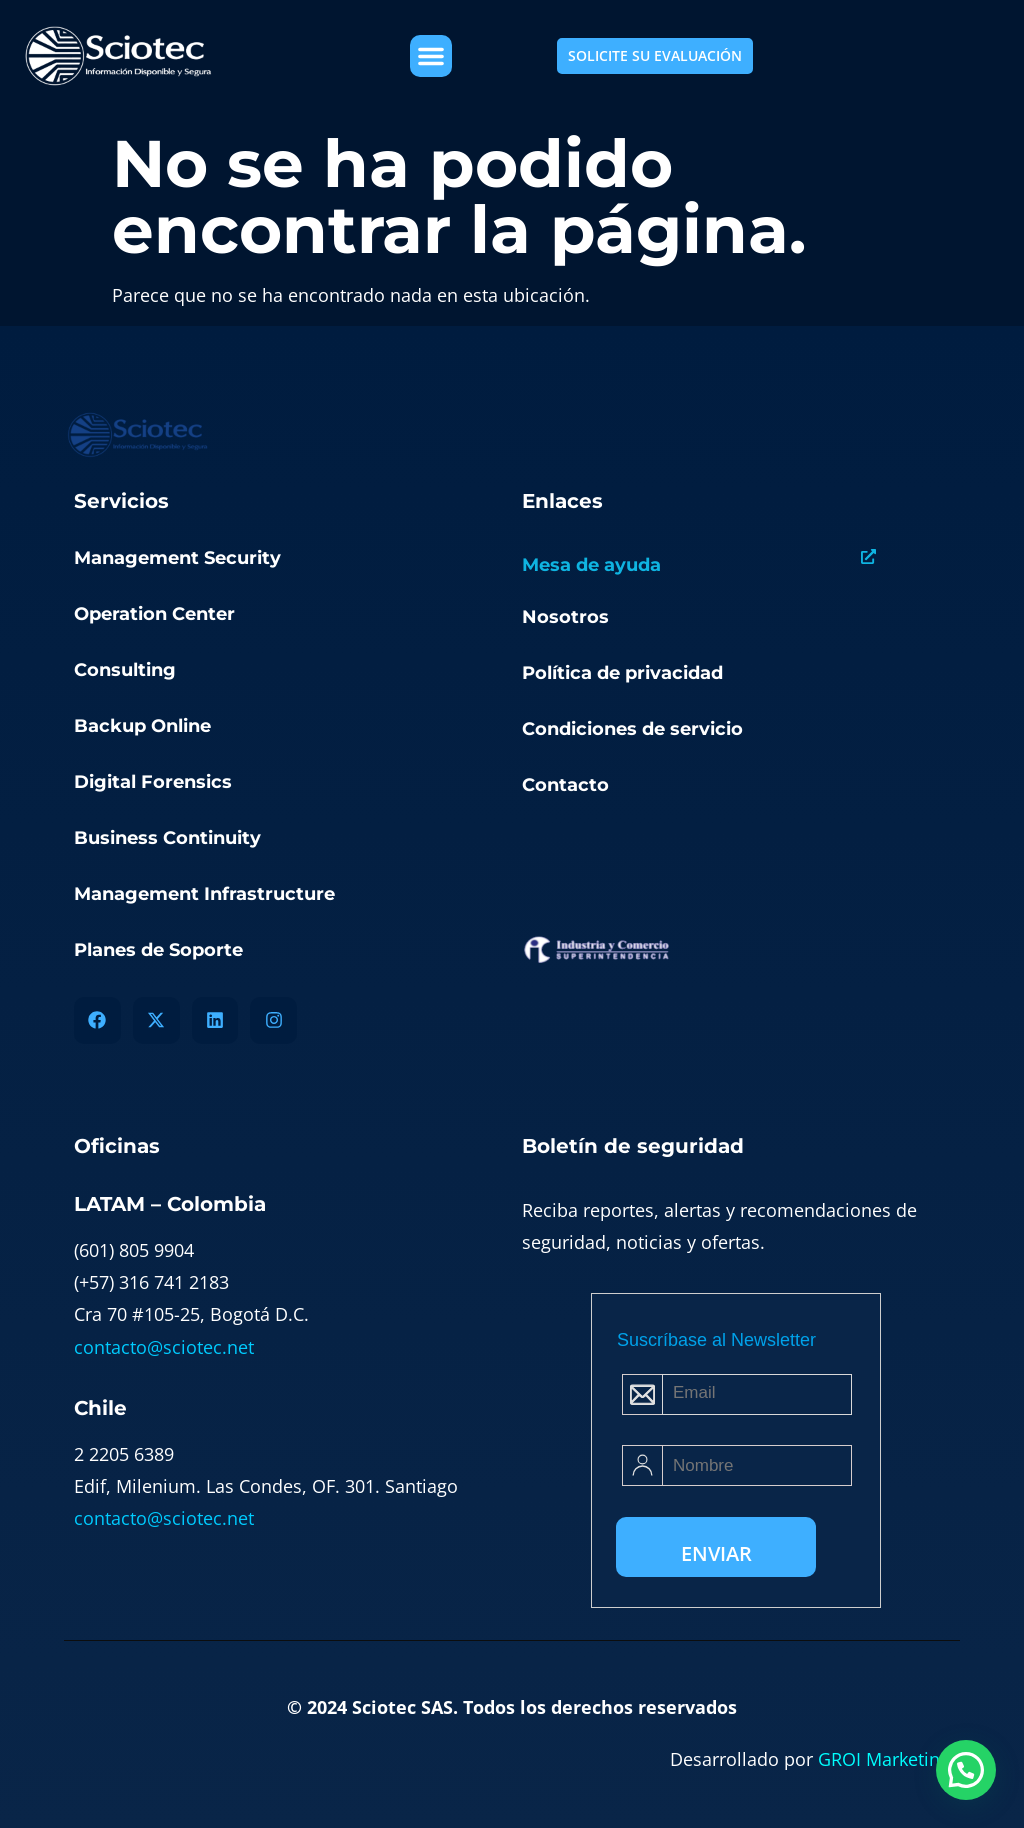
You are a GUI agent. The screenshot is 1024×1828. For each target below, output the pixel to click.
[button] (431, 56)
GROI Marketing (884, 1759)
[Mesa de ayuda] (868, 556)
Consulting (125, 670)
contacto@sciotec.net (164, 1347)
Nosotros (565, 617)
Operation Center (154, 614)
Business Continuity (167, 838)
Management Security (177, 558)
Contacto (565, 785)
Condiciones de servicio (632, 729)
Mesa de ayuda (591, 565)
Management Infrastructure (204, 894)
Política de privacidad (622, 673)
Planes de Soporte (158, 950)
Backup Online (142, 726)
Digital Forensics (153, 782)
